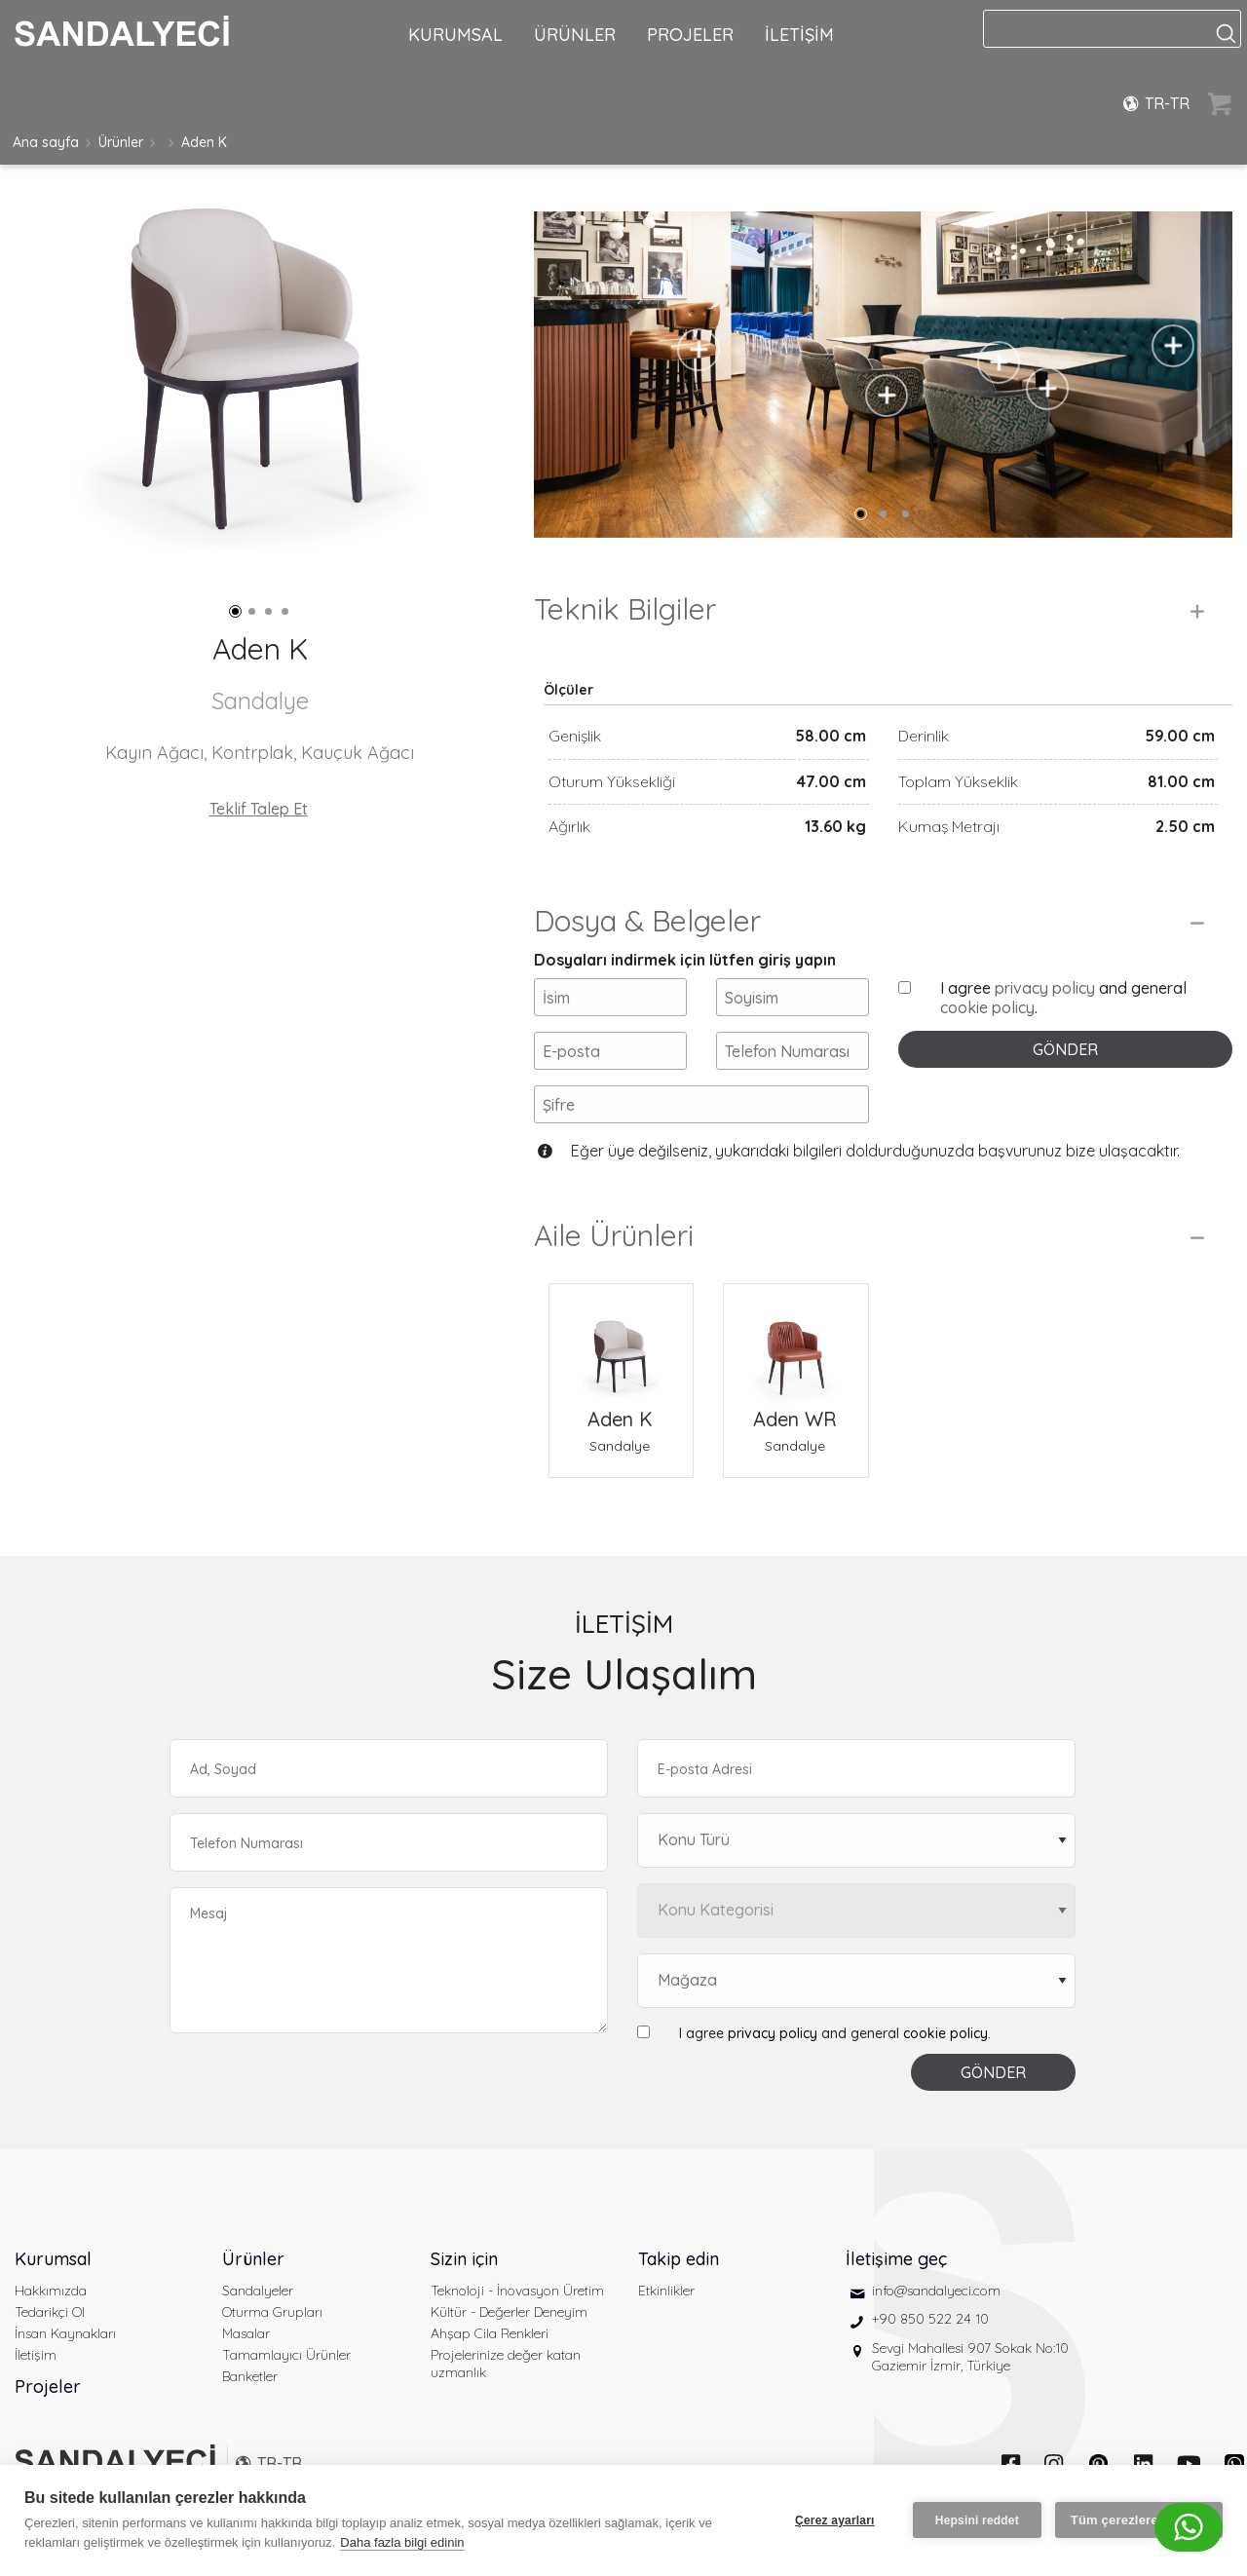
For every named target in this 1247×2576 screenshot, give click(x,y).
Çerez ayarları (835, 2520)
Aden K (204, 142)
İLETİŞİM (799, 34)
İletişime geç (896, 2259)
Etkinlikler (666, 2290)
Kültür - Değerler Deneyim (509, 2312)
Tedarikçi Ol (50, 2312)
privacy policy (1045, 988)
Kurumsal (53, 2259)
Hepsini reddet (977, 2520)
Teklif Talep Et (258, 808)
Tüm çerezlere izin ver (1139, 2520)
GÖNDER (1065, 1049)
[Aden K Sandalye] (621, 1344)
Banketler (250, 2376)
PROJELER (690, 34)
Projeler (48, 2386)
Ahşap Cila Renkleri (489, 2333)
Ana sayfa (46, 142)
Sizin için (464, 2259)
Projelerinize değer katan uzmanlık (506, 2363)
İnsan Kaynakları (65, 2333)
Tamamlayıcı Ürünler (286, 2355)
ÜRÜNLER (575, 34)
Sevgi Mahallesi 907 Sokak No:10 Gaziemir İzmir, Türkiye (970, 2356)
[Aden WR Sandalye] (795, 1344)
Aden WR (794, 1419)
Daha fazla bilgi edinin (402, 2542)
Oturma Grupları (272, 2312)
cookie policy (987, 1007)
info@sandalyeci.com (936, 2290)
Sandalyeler (257, 2290)
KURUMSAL (455, 34)
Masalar (246, 2333)
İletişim (36, 2355)
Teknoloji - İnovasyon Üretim (517, 2290)
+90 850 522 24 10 (930, 2319)
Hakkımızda (51, 2290)
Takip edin (678, 2259)
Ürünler (120, 142)
